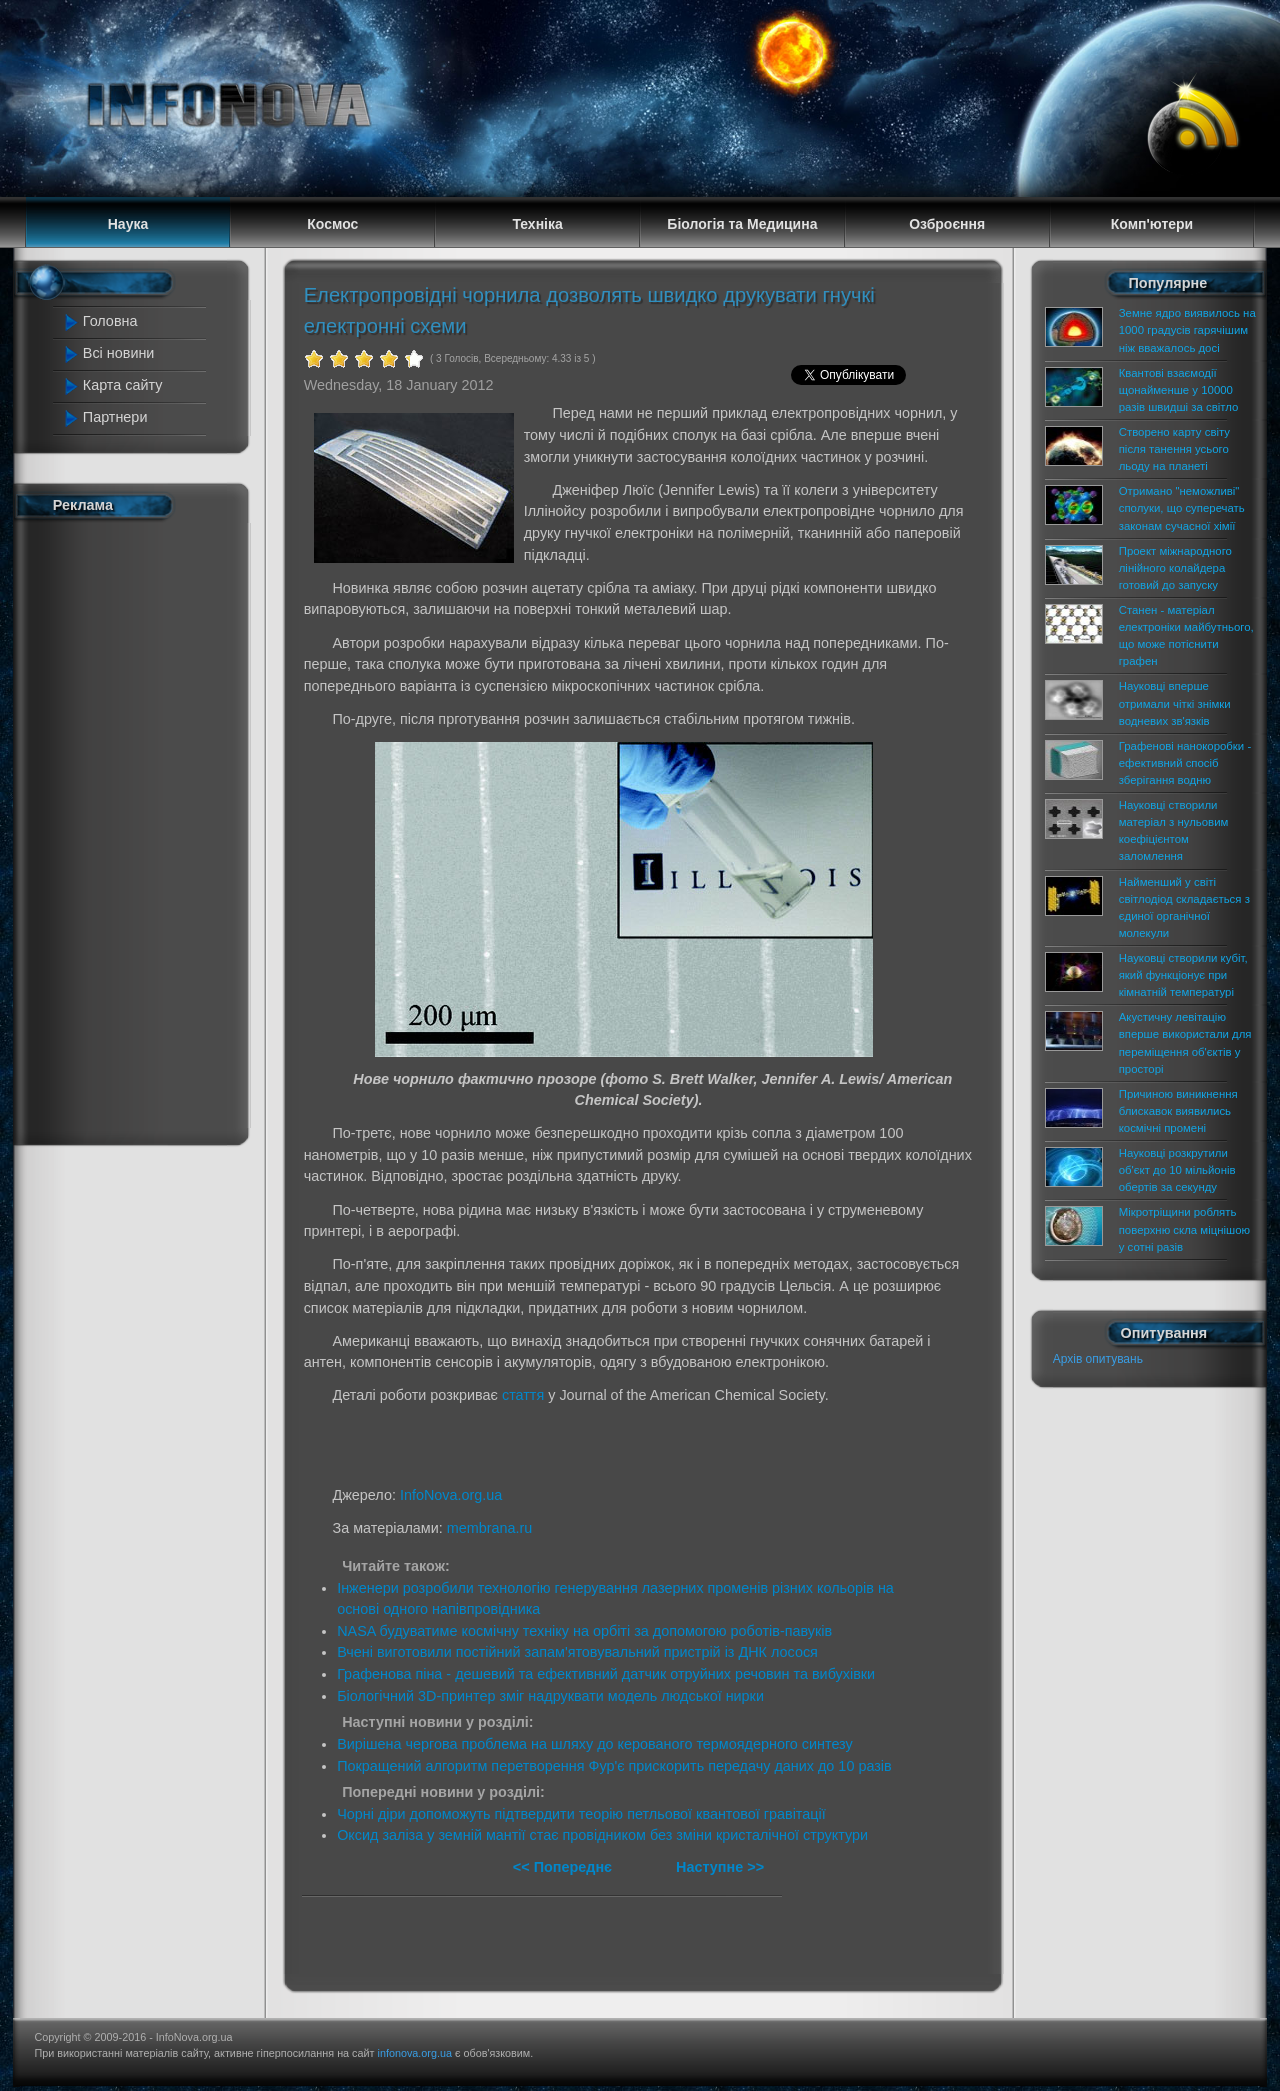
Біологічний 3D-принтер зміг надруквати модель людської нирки (550, 1696)
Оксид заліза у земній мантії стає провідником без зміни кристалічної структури (602, 1835)
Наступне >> (720, 1867)
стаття (523, 1395)
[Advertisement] (142, 828)
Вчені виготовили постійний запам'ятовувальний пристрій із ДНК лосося (577, 1652)
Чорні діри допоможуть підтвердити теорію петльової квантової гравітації (581, 1814)
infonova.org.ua (415, 2053)
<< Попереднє (564, 1867)
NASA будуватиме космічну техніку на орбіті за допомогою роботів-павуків (584, 1631)
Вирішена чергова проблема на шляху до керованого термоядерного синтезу (595, 1744)
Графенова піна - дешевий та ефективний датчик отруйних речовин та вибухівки (606, 1674)
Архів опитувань (1098, 1359)
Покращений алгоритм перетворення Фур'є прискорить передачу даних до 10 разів (614, 1766)
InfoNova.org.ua (451, 1495)
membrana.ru (490, 1528)
